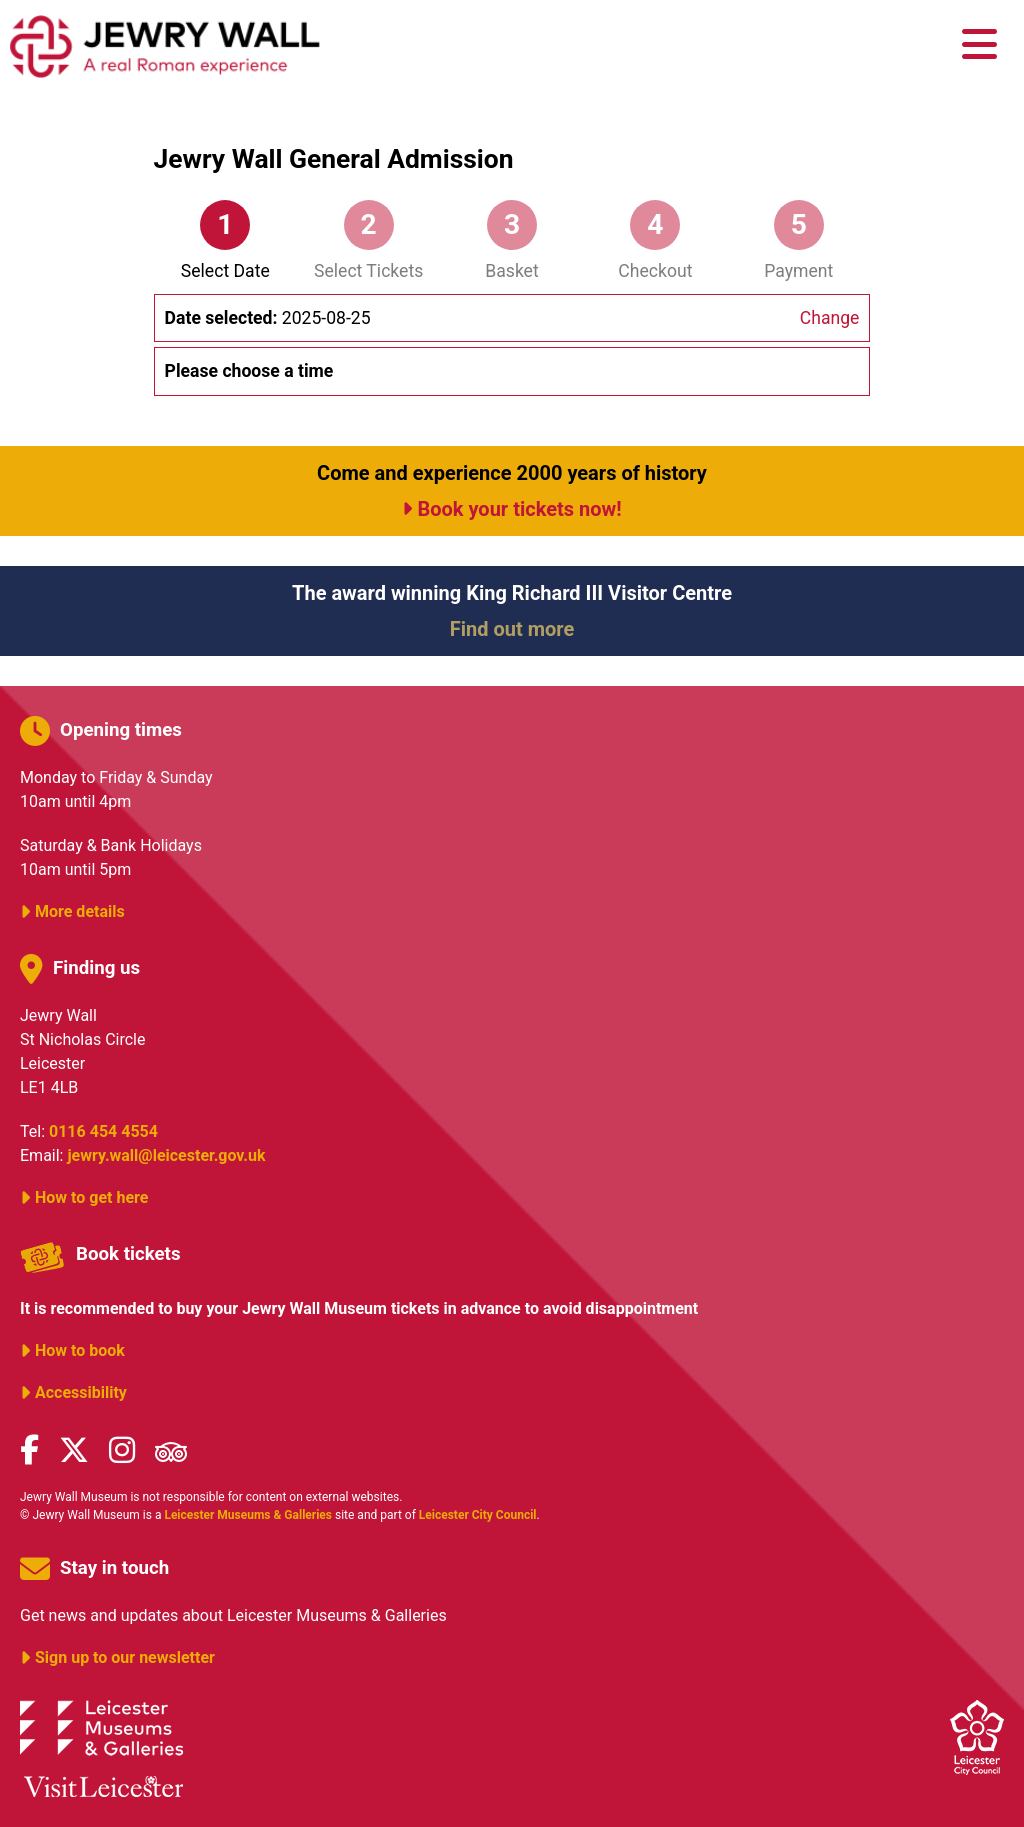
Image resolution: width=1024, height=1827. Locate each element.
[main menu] (979, 45)
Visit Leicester (103, 1786)
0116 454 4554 (103, 1131)
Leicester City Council (478, 1515)
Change (830, 318)
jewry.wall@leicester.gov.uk (166, 1155)
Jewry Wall (165, 45)
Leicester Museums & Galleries (248, 1515)
